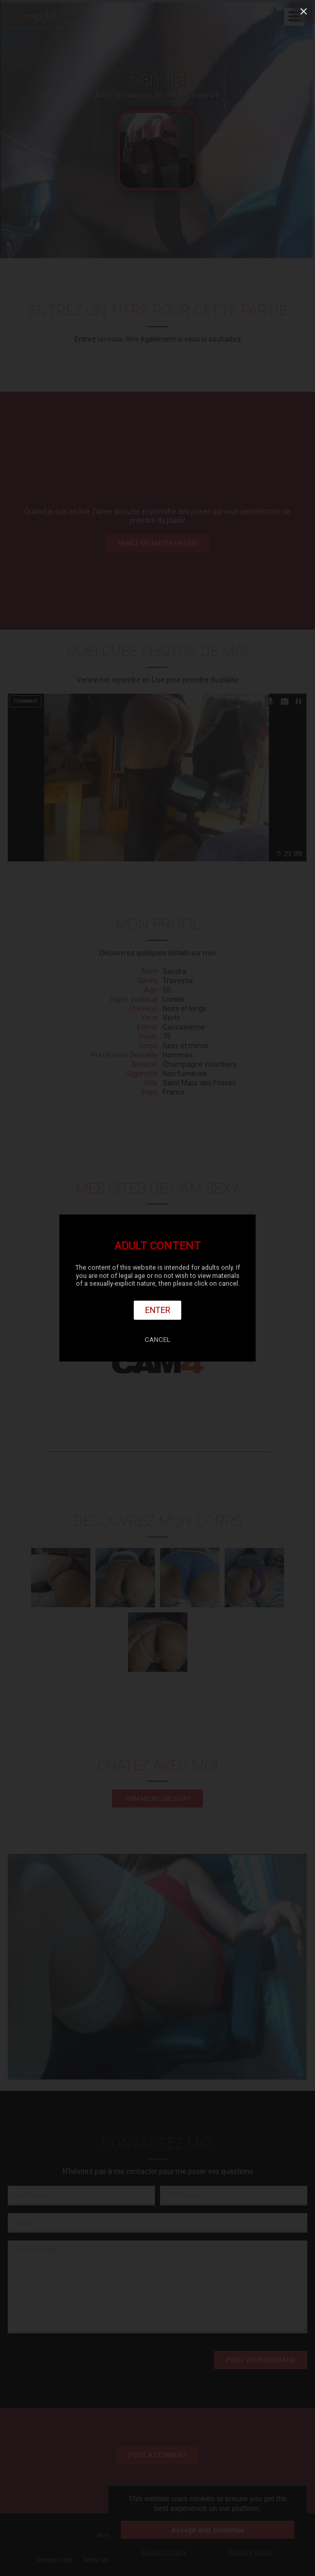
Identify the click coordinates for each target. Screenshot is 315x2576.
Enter (157, 1310)
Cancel (157, 1339)
